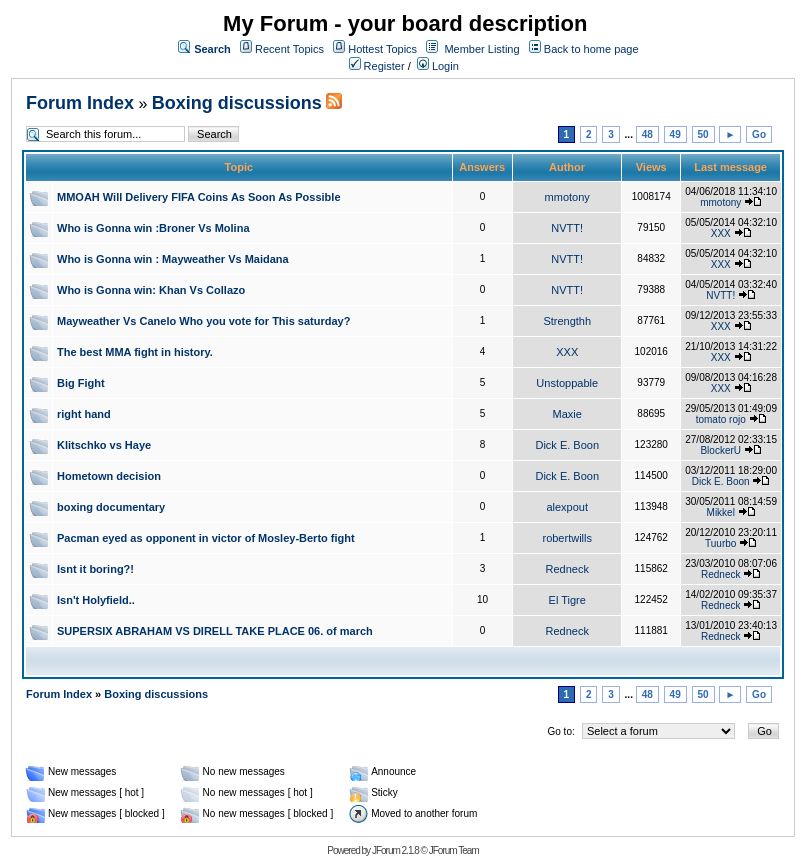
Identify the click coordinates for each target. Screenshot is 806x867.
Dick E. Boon (567, 445)
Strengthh (567, 321)
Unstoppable (567, 383)
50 (703, 134)
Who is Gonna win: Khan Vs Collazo (151, 290)
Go (759, 134)
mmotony (567, 197)
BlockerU (720, 450)
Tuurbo (720, 543)
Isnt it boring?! (95, 569)
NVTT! (567, 228)
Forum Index (80, 103)
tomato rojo (721, 419)
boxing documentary (111, 507)
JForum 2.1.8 (395, 850)
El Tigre (567, 600)
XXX (721, 233)
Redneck (567, 569)
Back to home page (591, 49)
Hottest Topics (382, 49)
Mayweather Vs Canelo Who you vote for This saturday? (203, 321)
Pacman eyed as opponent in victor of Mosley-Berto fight (206, 538)
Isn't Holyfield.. (96, 600)
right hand (84, 414)
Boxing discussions (237, 103)
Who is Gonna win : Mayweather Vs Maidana (173, 259)
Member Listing (481, 49)
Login (438, 66)
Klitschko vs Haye (104, 445)
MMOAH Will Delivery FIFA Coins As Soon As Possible (199, 197)
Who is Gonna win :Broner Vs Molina (153, 228)
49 (675, 134)
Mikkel (721, 512)
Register (377, 66)
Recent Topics (289, 49)
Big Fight (81, 383)
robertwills (567, 538)
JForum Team (454, 850)
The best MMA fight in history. (135, 352)
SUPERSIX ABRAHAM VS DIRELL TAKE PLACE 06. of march (215, 631)
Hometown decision (109, 476)
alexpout (567, 507)
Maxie (567, 414)
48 (647, 134)
